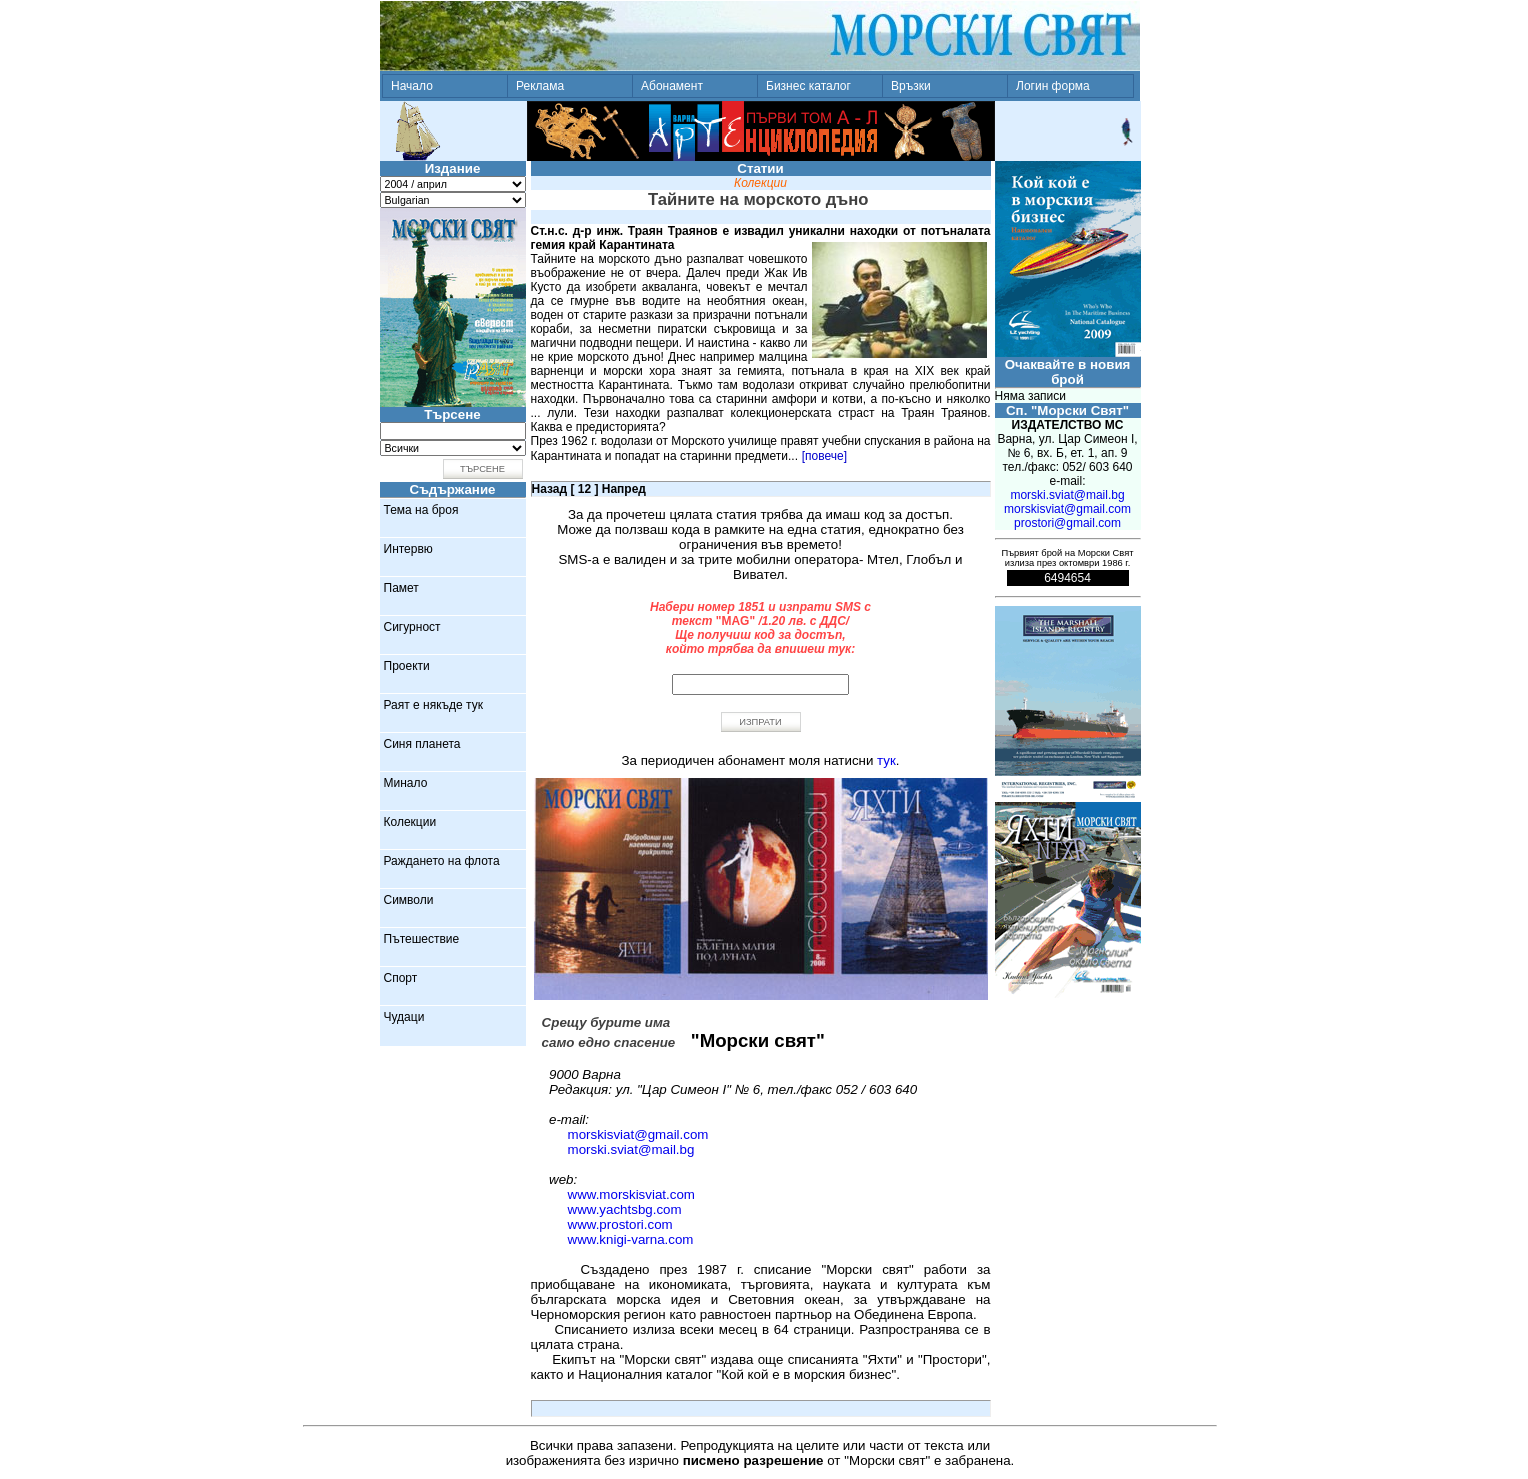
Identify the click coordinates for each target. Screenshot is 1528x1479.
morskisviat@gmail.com (638, 1134)
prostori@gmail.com (1067, 523)
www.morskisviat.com (631, 1194)
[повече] (824, 456)
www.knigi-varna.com (631, 1239)
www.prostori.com (620, 1224)
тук (886, 760)
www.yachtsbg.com (625, 1209)
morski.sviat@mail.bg (631, 1149)
